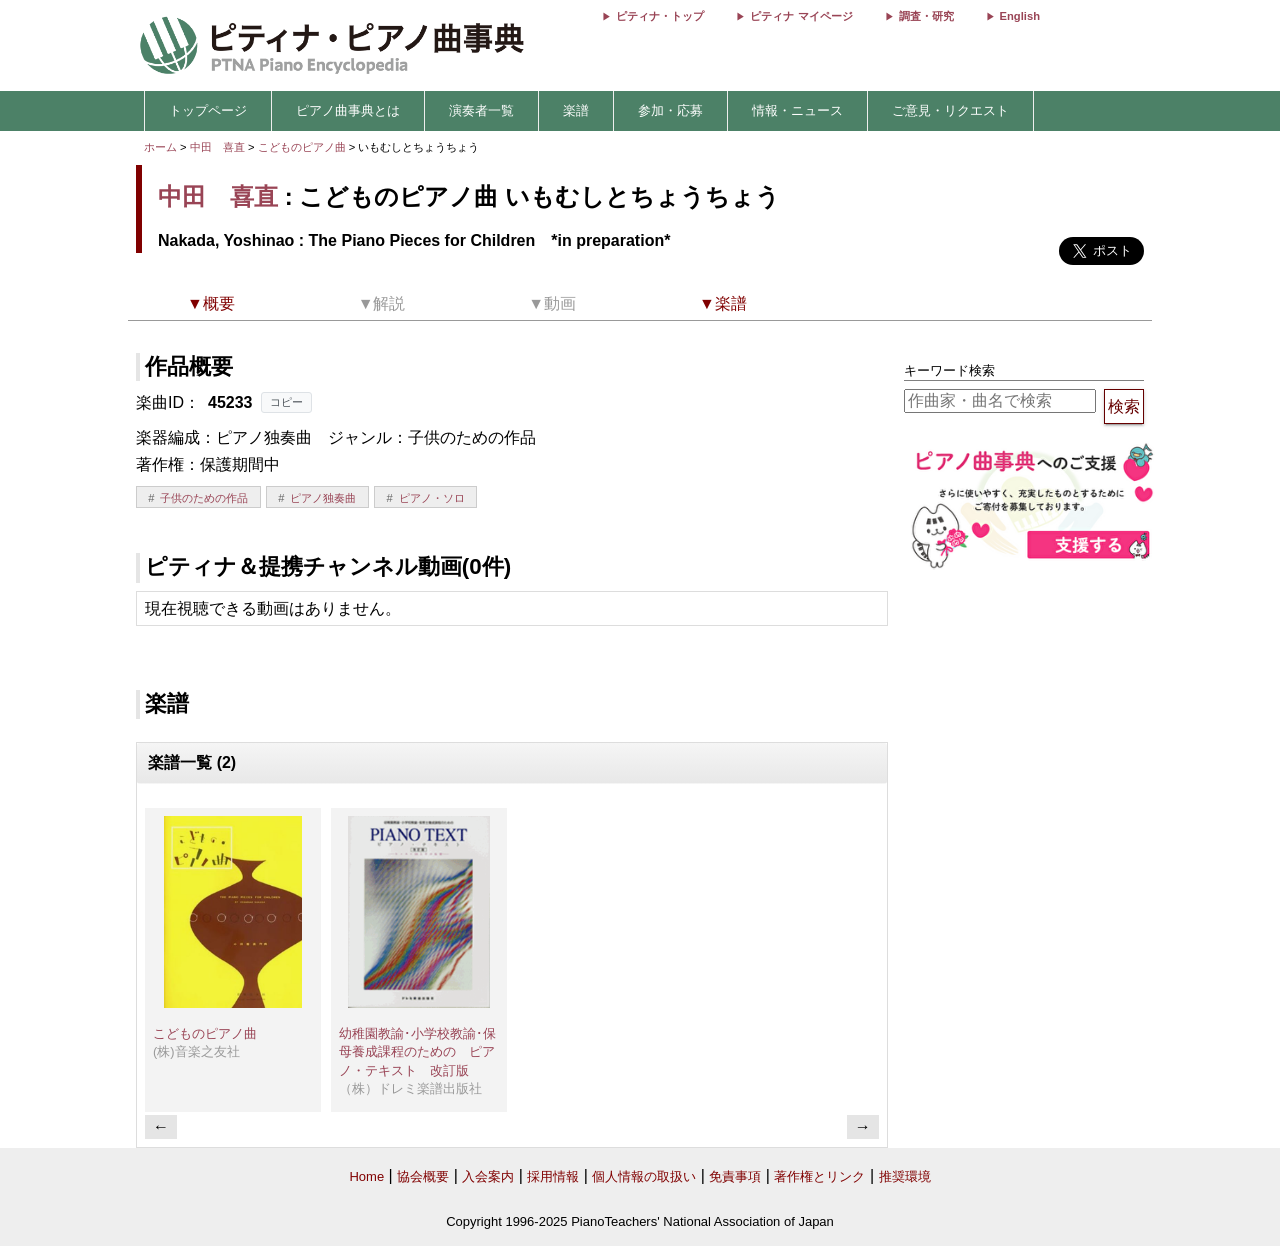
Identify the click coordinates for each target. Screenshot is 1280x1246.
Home (366, 1176)
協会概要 (423, 1176)
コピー (286, 402)
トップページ (208, 110)
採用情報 (553, 1176)
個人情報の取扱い (644, 1176)
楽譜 (576, 110)
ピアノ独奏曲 (323, 498)
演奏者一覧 (481, 110)
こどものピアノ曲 (303, 147)
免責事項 (735, 1176)
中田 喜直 (217, 147)
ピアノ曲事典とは (348, 110)
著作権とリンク (819, 1176)
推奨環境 (905, 1176)
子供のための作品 (204, 498)
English (1020, 16)
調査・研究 (926, 16)
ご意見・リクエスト (950, 110)
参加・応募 (670, 110)
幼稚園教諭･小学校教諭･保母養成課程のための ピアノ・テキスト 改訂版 (417, 1052)
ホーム (160, 147)
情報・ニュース (797, 110)
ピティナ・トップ (660, 16)
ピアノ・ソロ (432, 498)
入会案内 (488, 1176)
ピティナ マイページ (801, 16)
